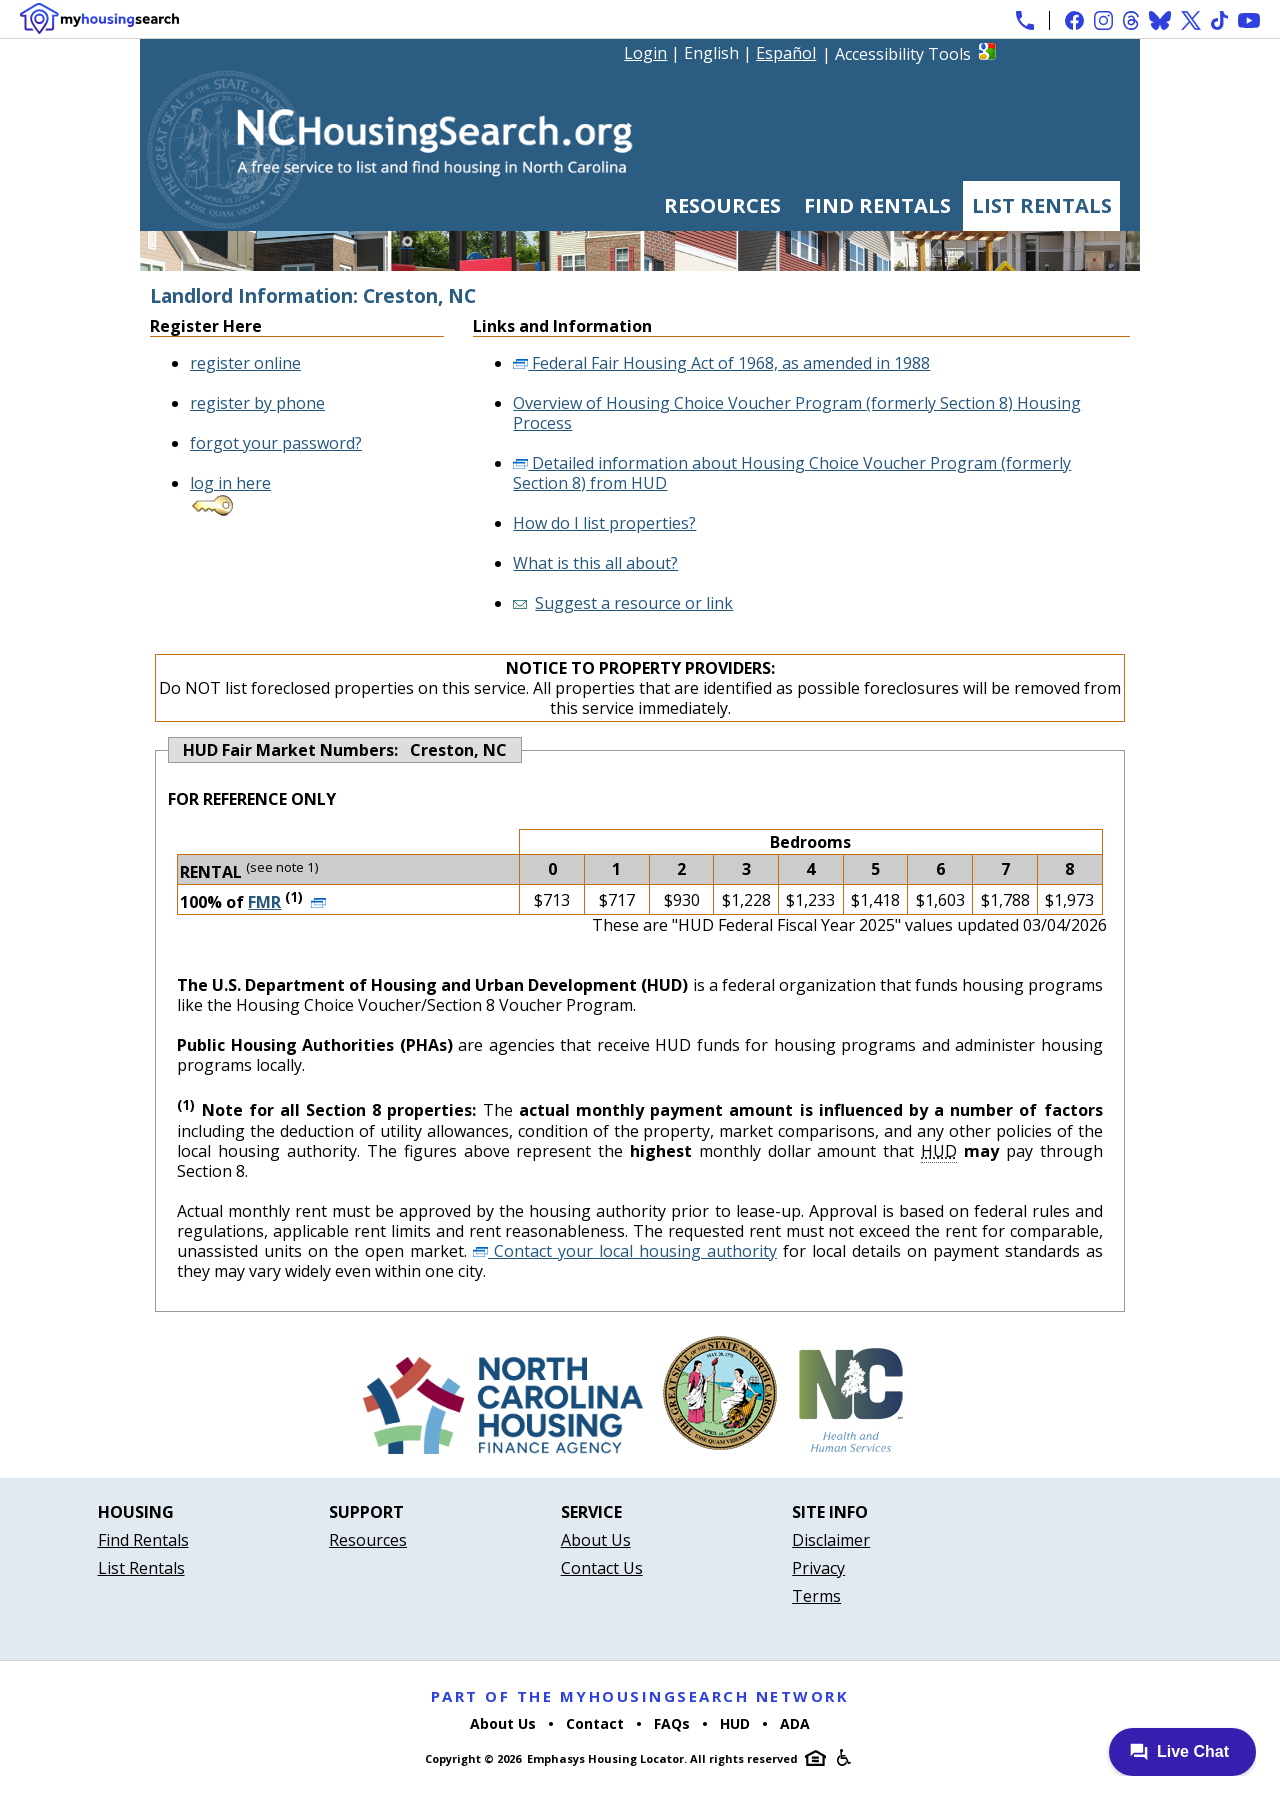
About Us (596, 1540)
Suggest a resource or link (634, 603)
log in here (230, 483)
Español (786, 53)
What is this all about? (595, 563)
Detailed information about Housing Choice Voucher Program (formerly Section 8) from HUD (792, 473)
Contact (595, 1723)
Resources (722, 205)
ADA (795, 1723)
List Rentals (1042, 205)
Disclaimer (831, 1540)
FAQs (672, 1723)
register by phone (257, 403)
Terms (816, 1596)
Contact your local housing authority (625, 1251)
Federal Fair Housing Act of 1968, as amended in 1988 (721, 363)
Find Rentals (877, 205)
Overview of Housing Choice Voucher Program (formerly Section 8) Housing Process (797, 413)
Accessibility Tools (903, 54)
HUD (735, 1723)
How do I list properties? (604, 523)
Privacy (818, 1568)
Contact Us (602, 1568)
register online (245, 363)
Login (645, 53)
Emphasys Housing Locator (605, 1758)
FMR (264, 902)
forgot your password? (276, 443)
